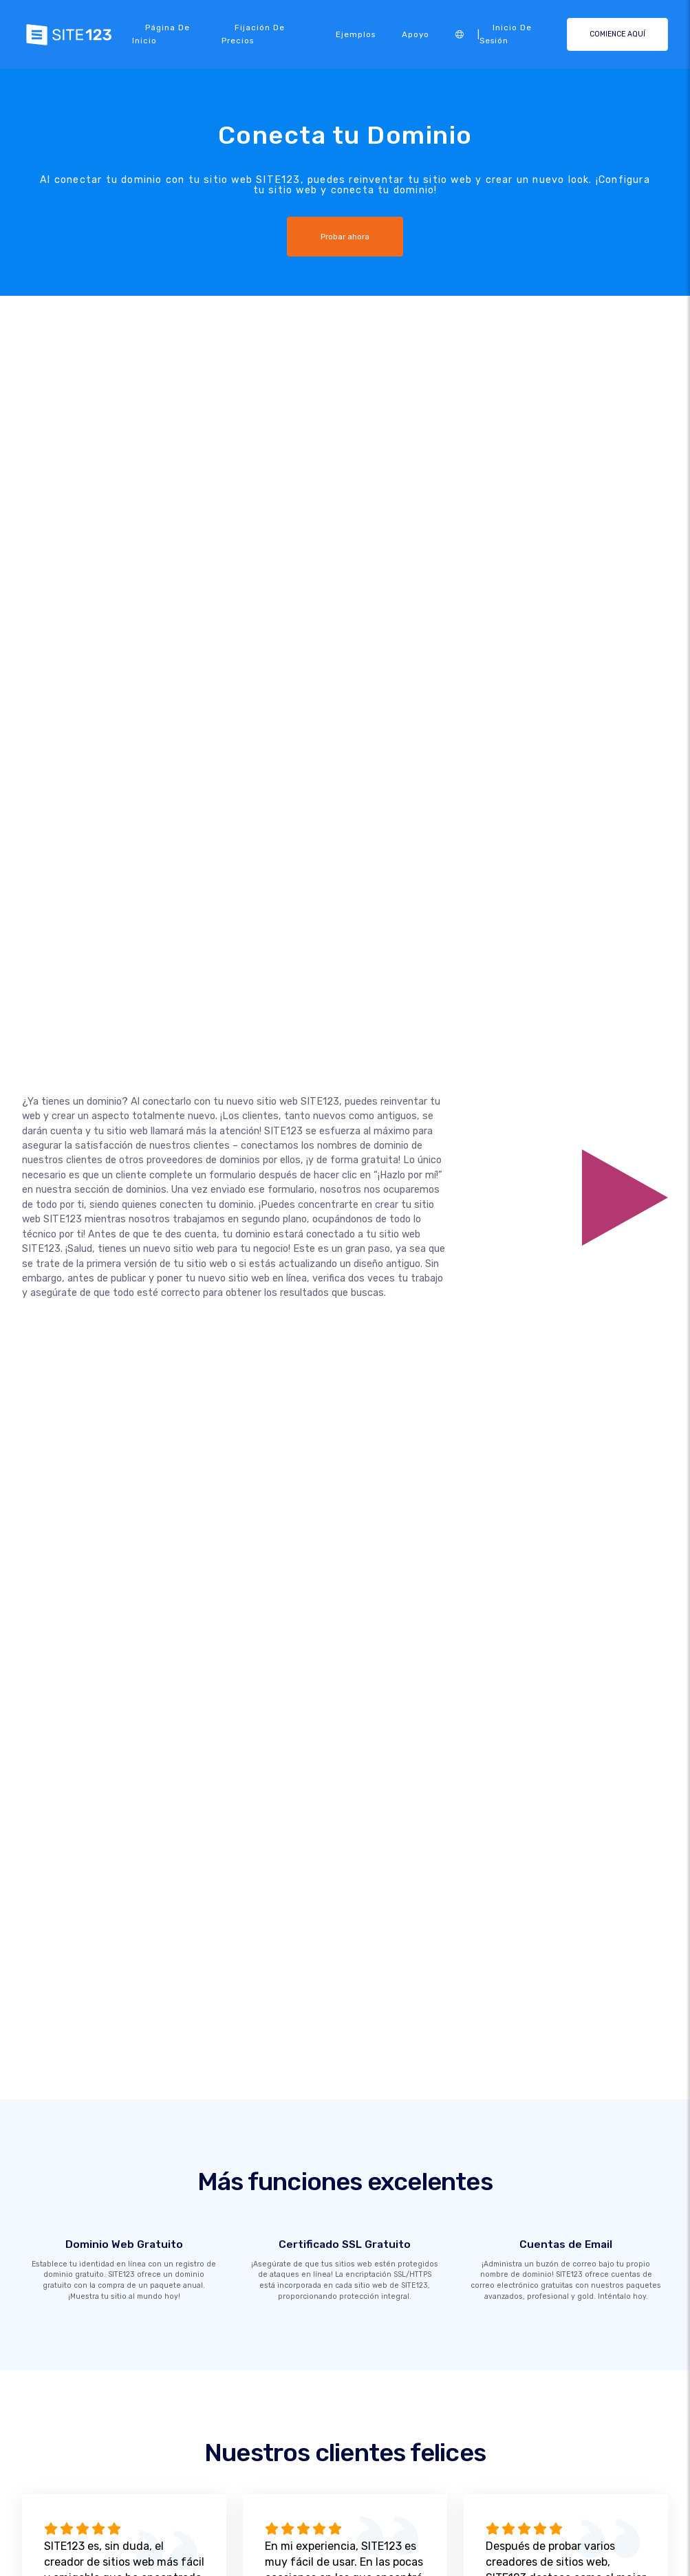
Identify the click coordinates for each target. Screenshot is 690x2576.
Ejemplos (356, 34)
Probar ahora (345, 236)
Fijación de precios (253, 34)
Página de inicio (161, 34)
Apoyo (415, 34)
